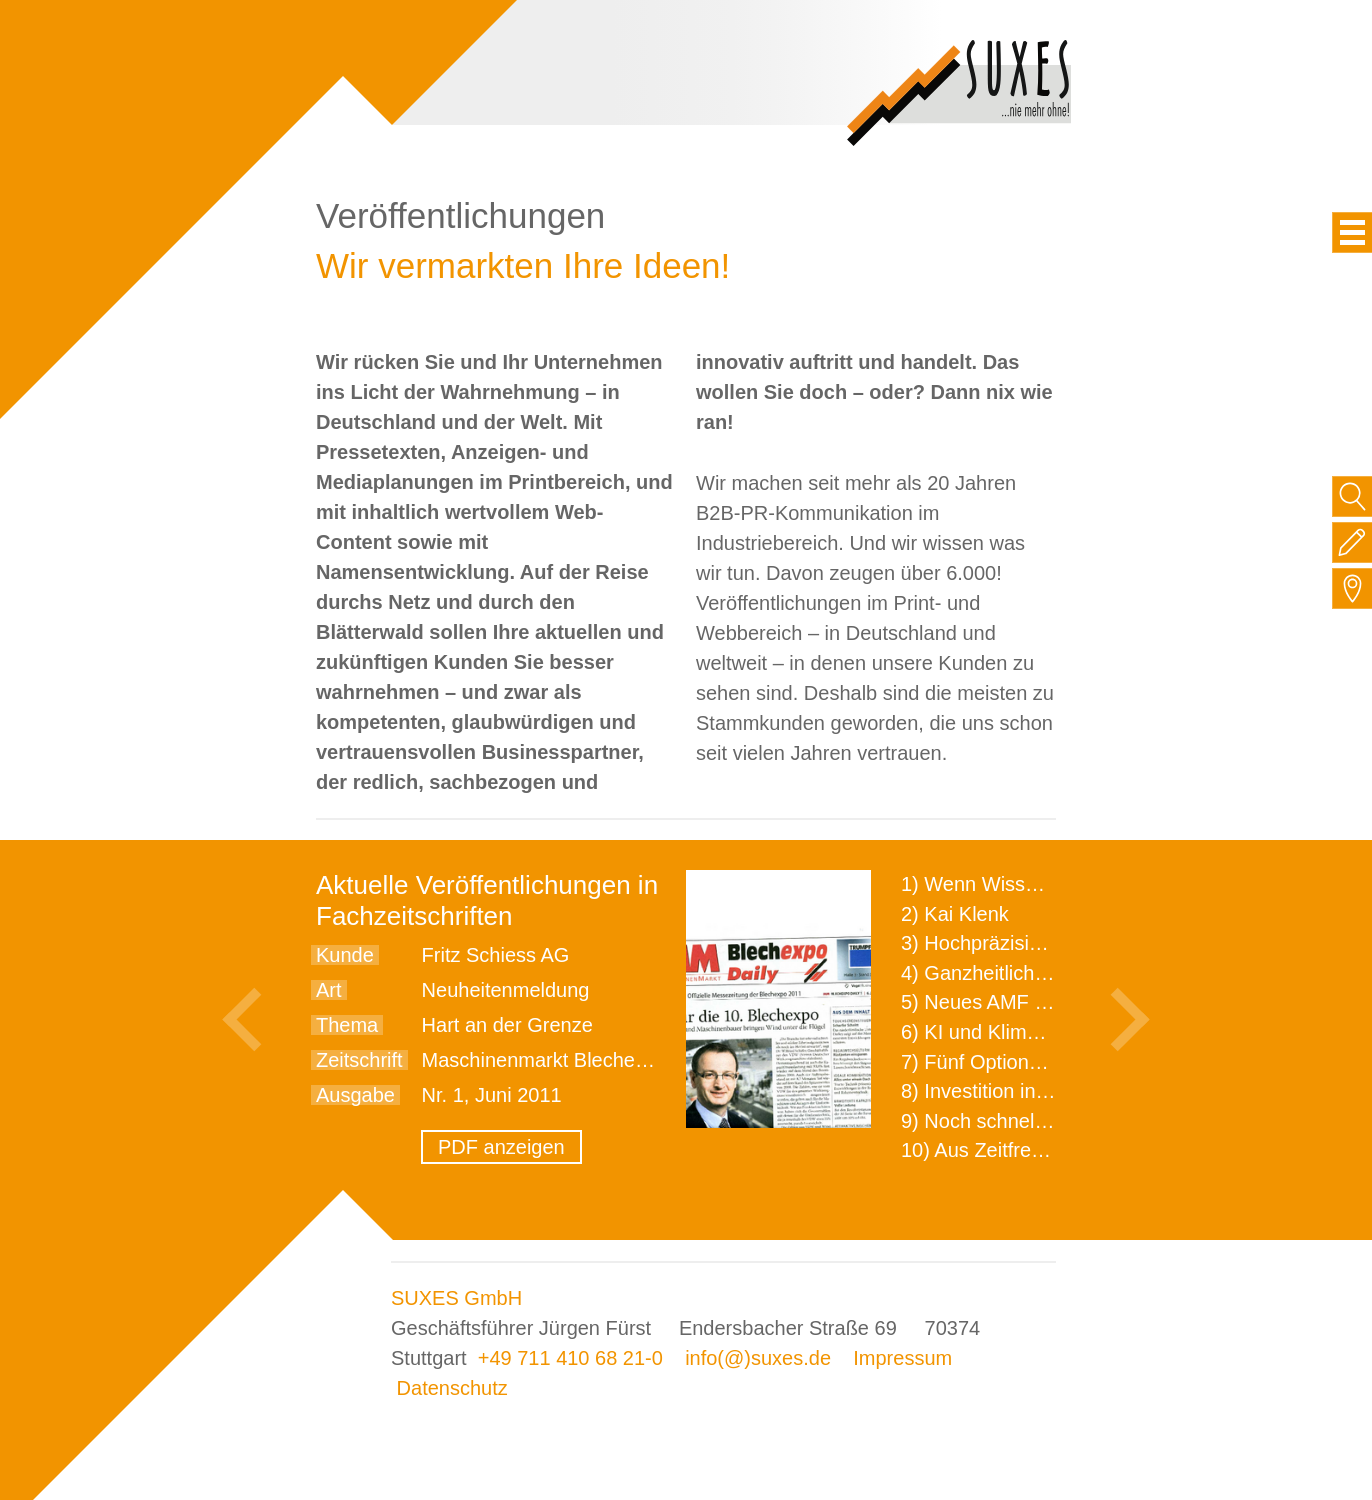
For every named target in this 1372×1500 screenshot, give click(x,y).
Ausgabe (355, 1095)
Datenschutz (452, 1388)
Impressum (902, 1358)
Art (329, 990)
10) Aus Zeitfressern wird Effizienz (1052, 1150)
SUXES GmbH (456, 1298)
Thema (347, 1025)
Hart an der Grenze (507, 1025)
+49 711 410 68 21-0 (570, 1358)
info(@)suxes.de (758, 1358)
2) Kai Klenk (955, 914)
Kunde (345, 955)
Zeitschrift (359, 1060)
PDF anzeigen (501, 1147)
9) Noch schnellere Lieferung (1029, 1121)
